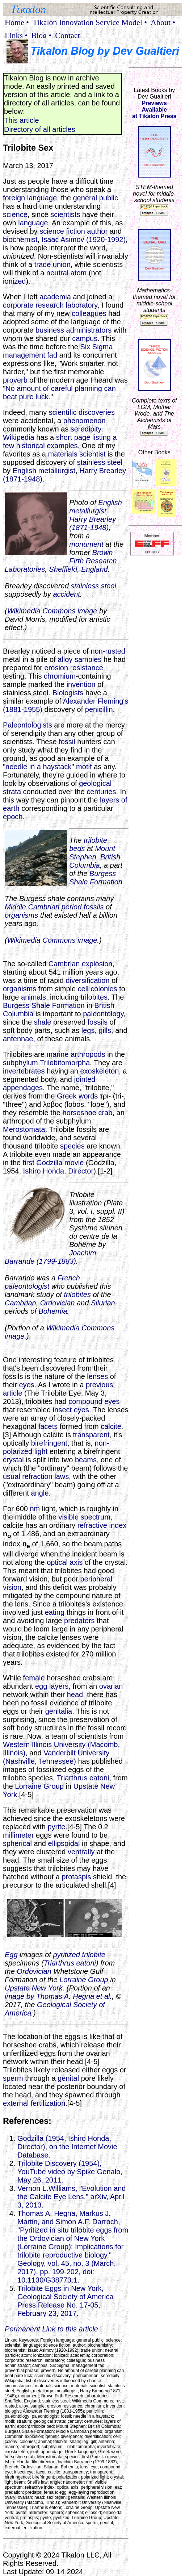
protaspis (76, 1877)
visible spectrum (84, 1517)
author (97, 231)
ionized (14, 281)
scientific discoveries (82, 412)
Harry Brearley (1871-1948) (92, 523)
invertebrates (24, 1071)
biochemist (20, 239)
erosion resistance (74, 668)
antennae (18, 1039)
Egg (11, 1955)
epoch (13, 817)
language (33, 223)
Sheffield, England (78, 569)
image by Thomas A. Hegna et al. (58, 1996)
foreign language (30, 198)
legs (88, 1030)
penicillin (99, 709)
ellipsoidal (64, 1843)
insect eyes (71, 1410)
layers (58, 1686)
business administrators (73, 330)
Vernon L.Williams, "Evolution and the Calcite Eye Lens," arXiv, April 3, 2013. (71, 2196)
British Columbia (94, 861)
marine (57, 1054)
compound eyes (93, 1401)
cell (83, 989)
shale (42, 1022)
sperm (13, 2078)
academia (55, 297)
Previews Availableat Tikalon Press (154, 109)
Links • (16, 35)
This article (21, 120)
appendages (23, 1088)
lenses (97, 1376)
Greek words (77, 1096)
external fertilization (34, 2103)
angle (40, 1493)
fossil (67, 742)
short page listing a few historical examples (60, 441)
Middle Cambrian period (43, 907)
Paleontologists (27, 725)
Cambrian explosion (81, 964)
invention (81, 684)
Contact (67, 35)
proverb (15, 380)
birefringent (49, 1443)
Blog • (41, 35)
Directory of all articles (39, 129)
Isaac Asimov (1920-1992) (84, 239)
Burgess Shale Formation (95, 878)
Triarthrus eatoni (83, 1778)
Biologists (68, 693)
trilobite (93, 1955)
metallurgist (56, 471)
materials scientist (77, 454)
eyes (26, 1385)
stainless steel (100, 462)
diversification (87, 980)
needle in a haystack (38, 767)
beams (86, 1460)
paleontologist (27, 1286)
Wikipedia (18, 437)
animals (33, 997)
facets (48, 1426)
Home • (17, 22)
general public (95, 198)
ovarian (111, 1686)
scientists (65, 214)
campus (84, 338)
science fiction (62, 231)
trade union (52, 264)
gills (105, 1030)
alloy (65, 659)
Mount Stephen (92, 853)
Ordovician (57, 1303)
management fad (30, 355)
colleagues (89, 313)
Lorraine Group (39, 1786)
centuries (101, 792)
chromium (60, 676)
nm (35, 1509)
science (15, 214)
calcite (111, 1426)
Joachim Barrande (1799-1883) (50, 1257)
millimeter (18, 1835)
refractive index (102, 1525)
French (69, 1278)
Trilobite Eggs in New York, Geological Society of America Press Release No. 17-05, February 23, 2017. (65, 2300)
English (25, 471)
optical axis (65, 1562)
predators (79, 1621)
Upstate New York (34, 1988)
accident (66, 594)
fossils (94, 907)
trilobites (94, 997)
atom (79, 273)
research (49, 305)
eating (55, 1612)
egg (41, 1686)
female (34, 1678)
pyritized (66, 1955)
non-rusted (108, 651)
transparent (91, 1435)
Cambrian (20, 1303)
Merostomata (24, 1129)
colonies (104, 989)
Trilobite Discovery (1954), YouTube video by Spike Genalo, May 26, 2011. (69, 2171)
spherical (17, 1843)
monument (86, 544)
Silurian (103, 1303)
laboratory (81, 305)
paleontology (103, 1014)
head (75, 1694)
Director (80, 1171)
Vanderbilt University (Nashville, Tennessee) (56, 1757)
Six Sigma (96, 347)
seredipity (86, 429)
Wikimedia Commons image (52, 611)
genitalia (58, 1711)
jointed (84, 1079)
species (72, 1146)
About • (163, 22)
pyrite (56, 1827)
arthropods (88, 1054)
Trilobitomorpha (65, 1063)
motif (84, 767)
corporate (18, 305)
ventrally (81, 1852)
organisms (21, 915)
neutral (57, 273)
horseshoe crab (88, 1113)
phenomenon (84, 421)
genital (68, 2078)
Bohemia (52, 1311)
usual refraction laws (36, 1476)
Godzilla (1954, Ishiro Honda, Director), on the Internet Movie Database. (67, 2146)
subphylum (20, 1063)
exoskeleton (99, 1071)
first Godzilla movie (53, 1163)
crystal (13, 1460)
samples (88, 659)
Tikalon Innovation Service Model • (90, 22)
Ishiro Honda (43, 1171)
